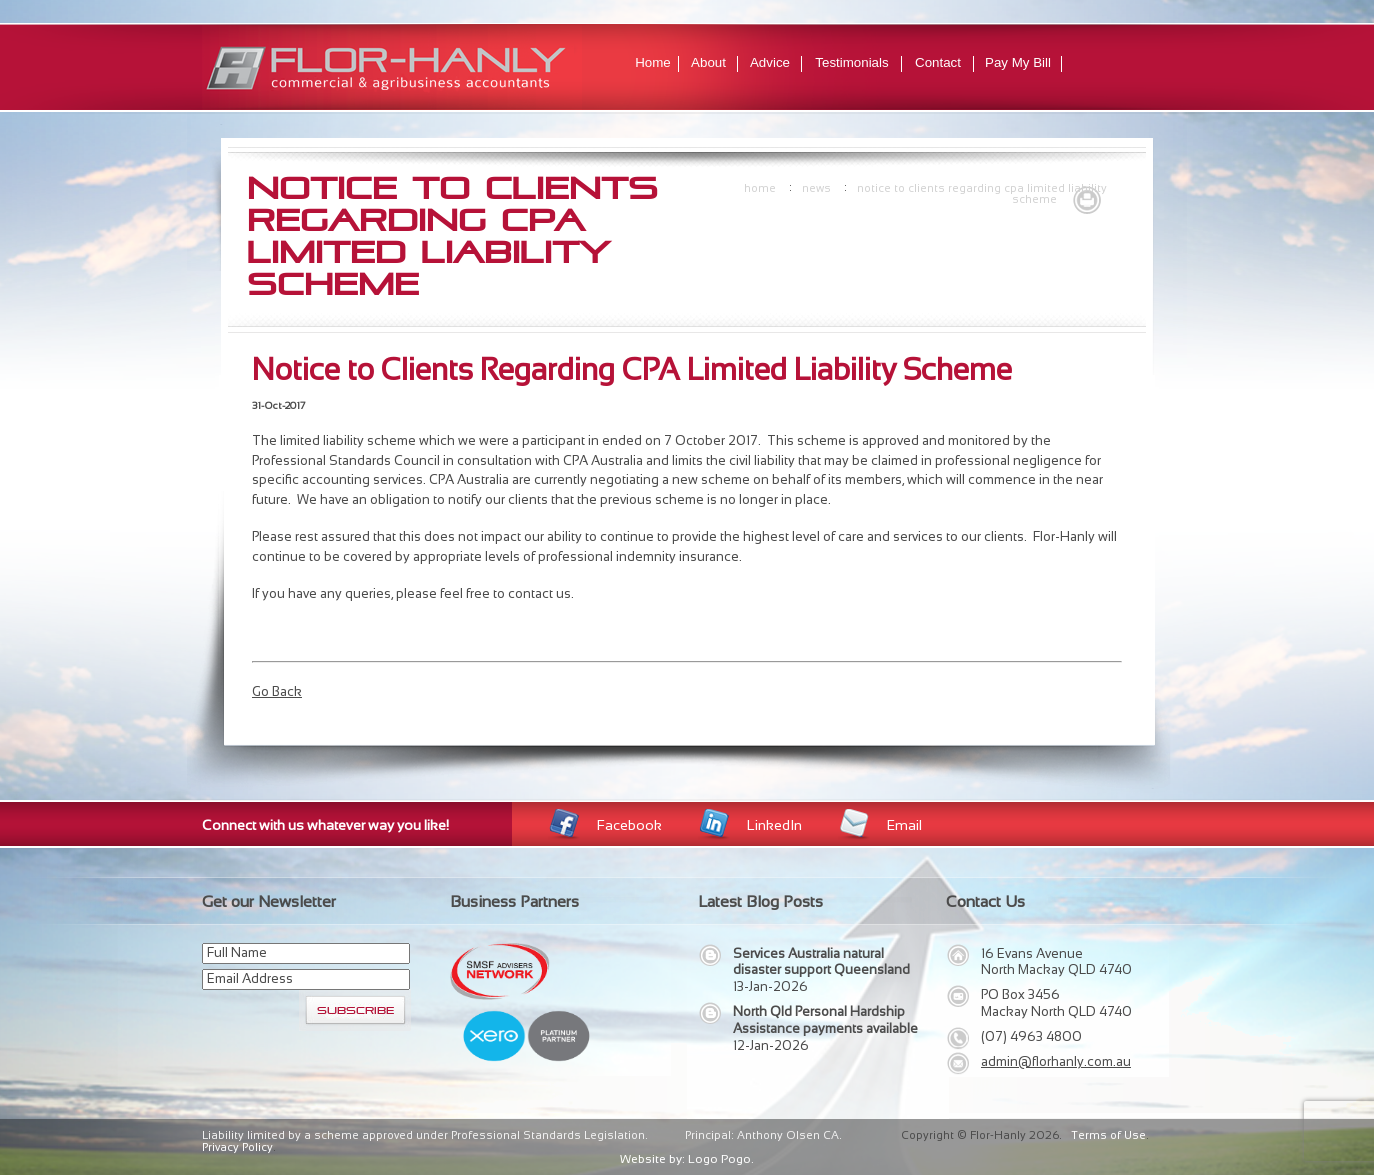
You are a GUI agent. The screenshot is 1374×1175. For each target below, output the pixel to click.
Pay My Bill (1018, 62)
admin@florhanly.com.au (1056, 1061)
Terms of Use (1108, 1135)
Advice (770, 62)
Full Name (237, 952)
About (708, 62)
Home (653, 62)
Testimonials (851, 62)
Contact (938, 62)
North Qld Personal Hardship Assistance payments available (825, 1020)
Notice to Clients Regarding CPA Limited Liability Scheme (982, 194)
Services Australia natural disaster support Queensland (821, 962)
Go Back (277, 691)
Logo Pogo (719, 1159)
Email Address (250, 978)
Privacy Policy (237, 1147)
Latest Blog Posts (760, 901)
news (816, 188)
